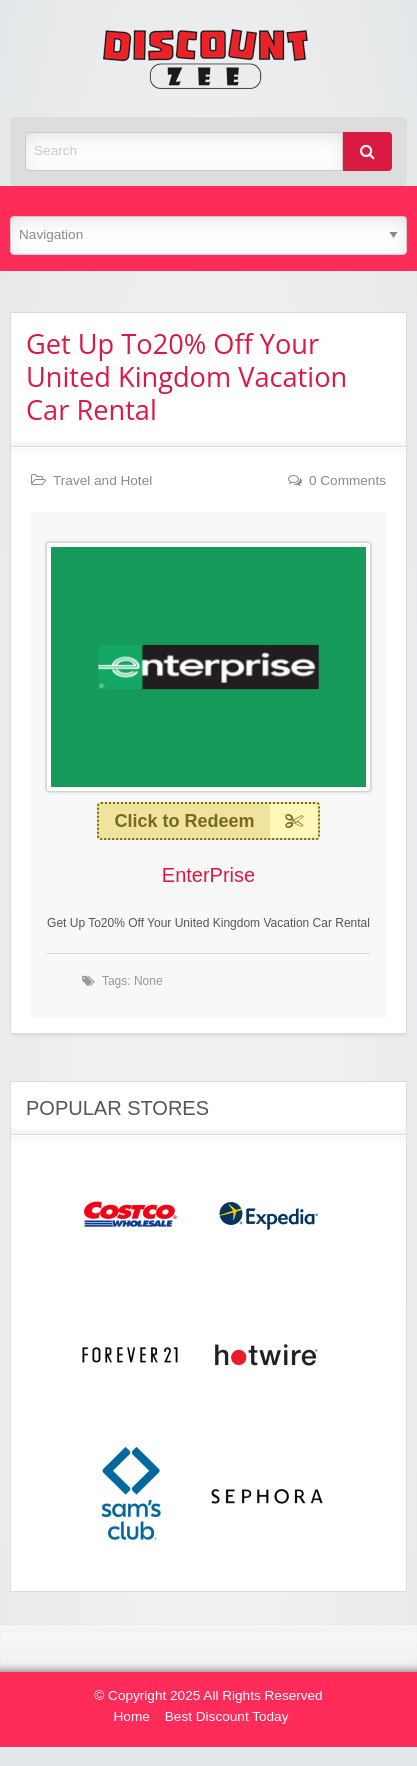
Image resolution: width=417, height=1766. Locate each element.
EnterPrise (208, 875)
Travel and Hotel (102, 480)
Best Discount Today (227, 1716)
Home (132, 1716)
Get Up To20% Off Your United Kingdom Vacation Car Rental (186, 376)
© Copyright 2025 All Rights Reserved (208, 1695)
